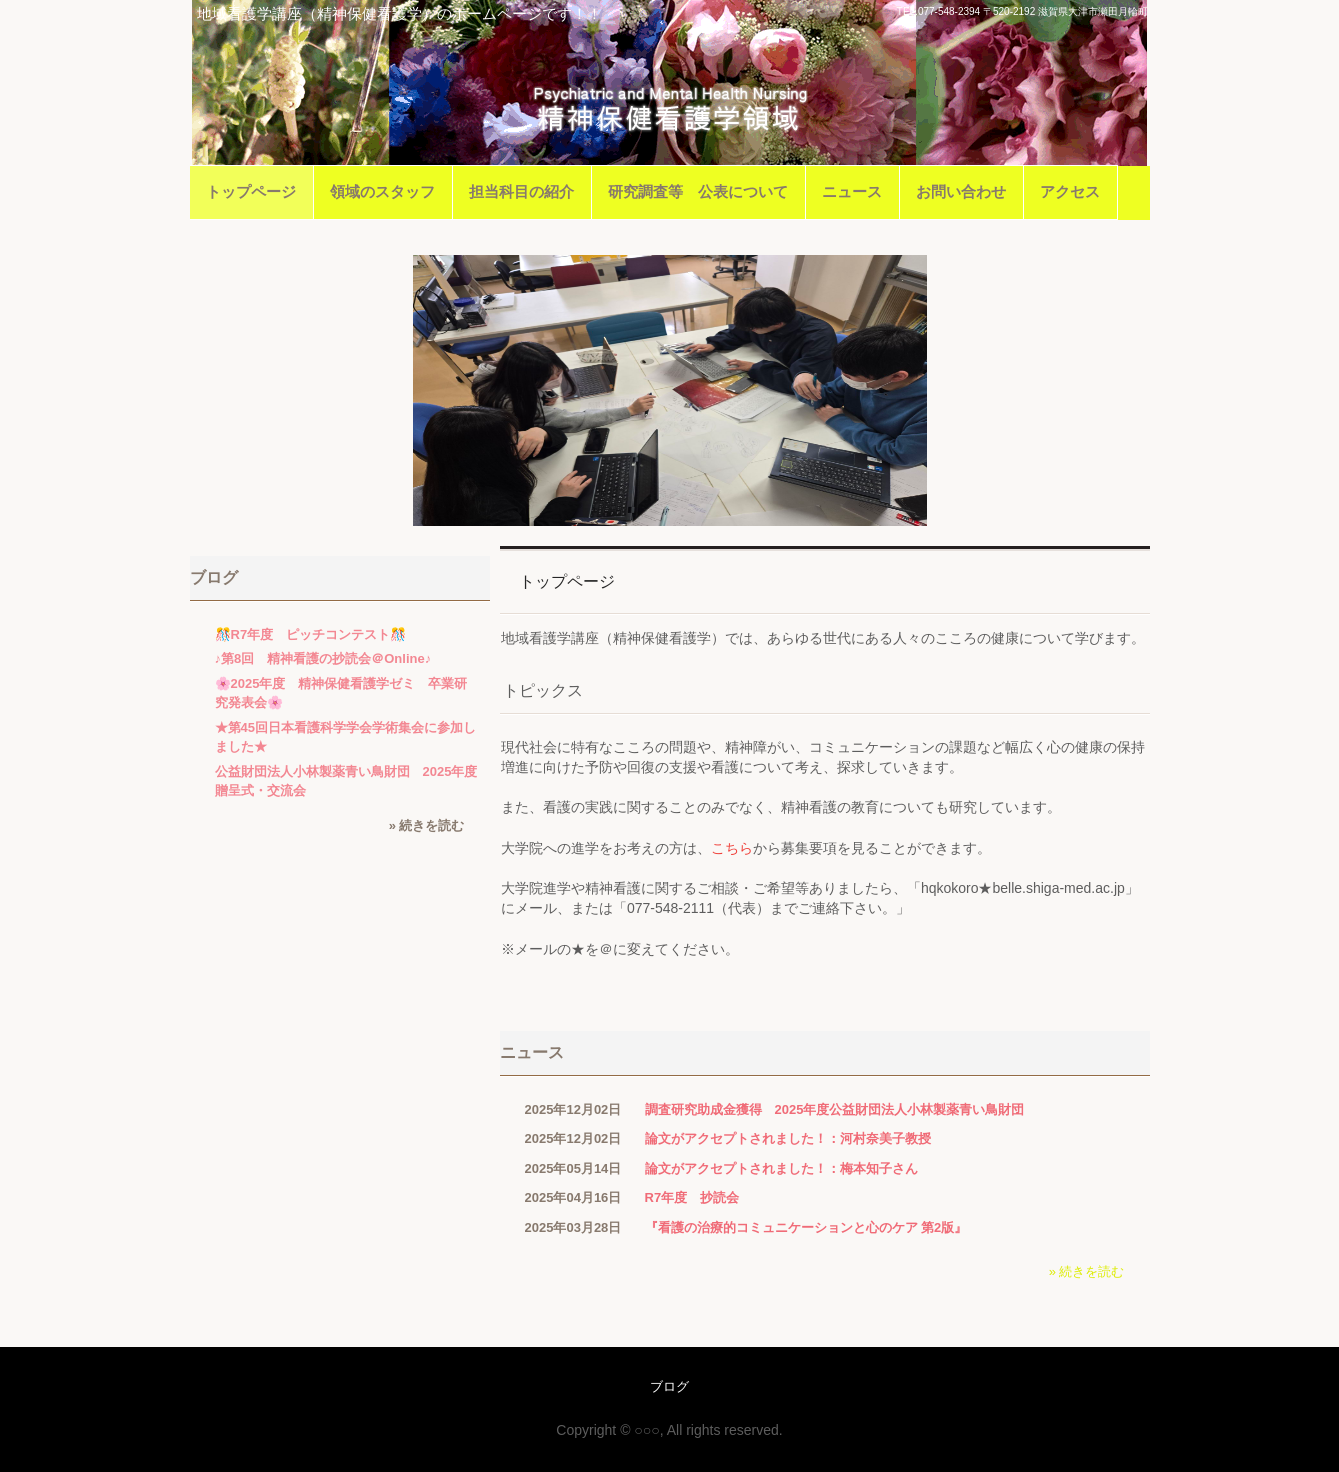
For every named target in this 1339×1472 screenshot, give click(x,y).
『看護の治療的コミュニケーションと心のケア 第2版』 (806, 1227)
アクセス (1070, 191)
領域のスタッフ (382, 191)
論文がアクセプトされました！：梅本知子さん (781, 1168)
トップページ (251, 191)
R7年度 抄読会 (692, 1197)
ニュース (852, 191)
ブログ (214, 577)
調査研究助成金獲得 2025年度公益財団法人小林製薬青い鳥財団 (835, 1109)
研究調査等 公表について (698, 191)
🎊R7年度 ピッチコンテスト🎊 (311, 634)
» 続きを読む (1087, 1271)
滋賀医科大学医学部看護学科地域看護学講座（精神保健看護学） (669, 111)
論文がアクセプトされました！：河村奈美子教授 (788, 1138)
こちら (732, 848)
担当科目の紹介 (521, 191)
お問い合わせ (961, 191)
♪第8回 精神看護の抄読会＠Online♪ (323, 658)
